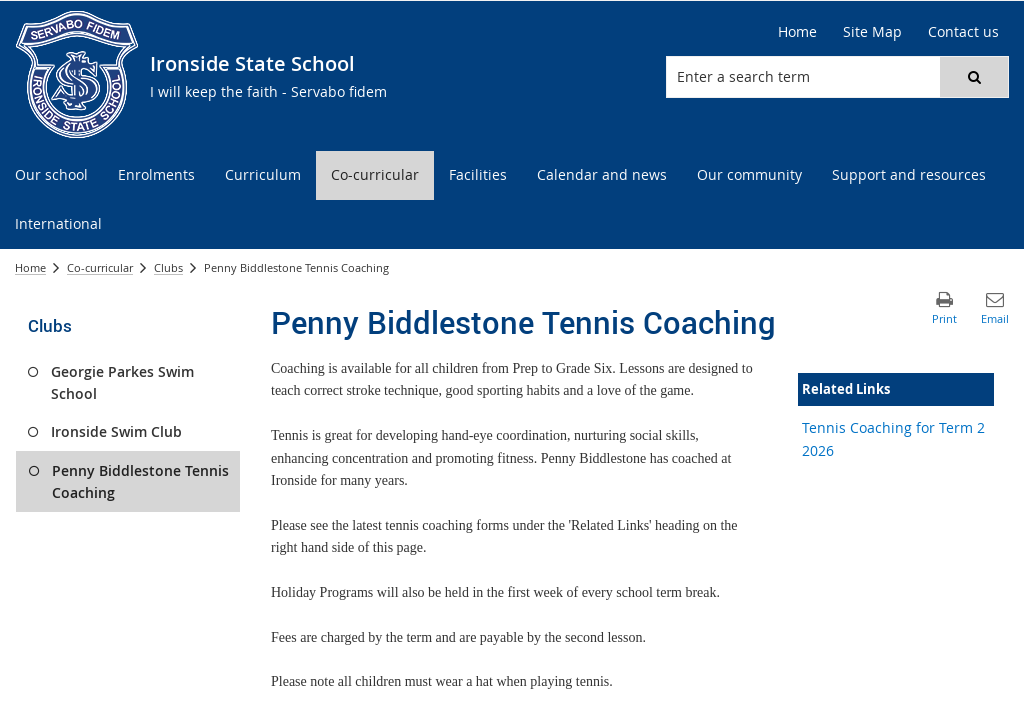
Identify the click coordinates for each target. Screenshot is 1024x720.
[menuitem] (51, 175)
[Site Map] (872, 32)
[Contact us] (963, 32)
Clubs (168, 267)
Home (30, 267)
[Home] (797, 32)
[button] (974, 77)
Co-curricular (100, 267)
